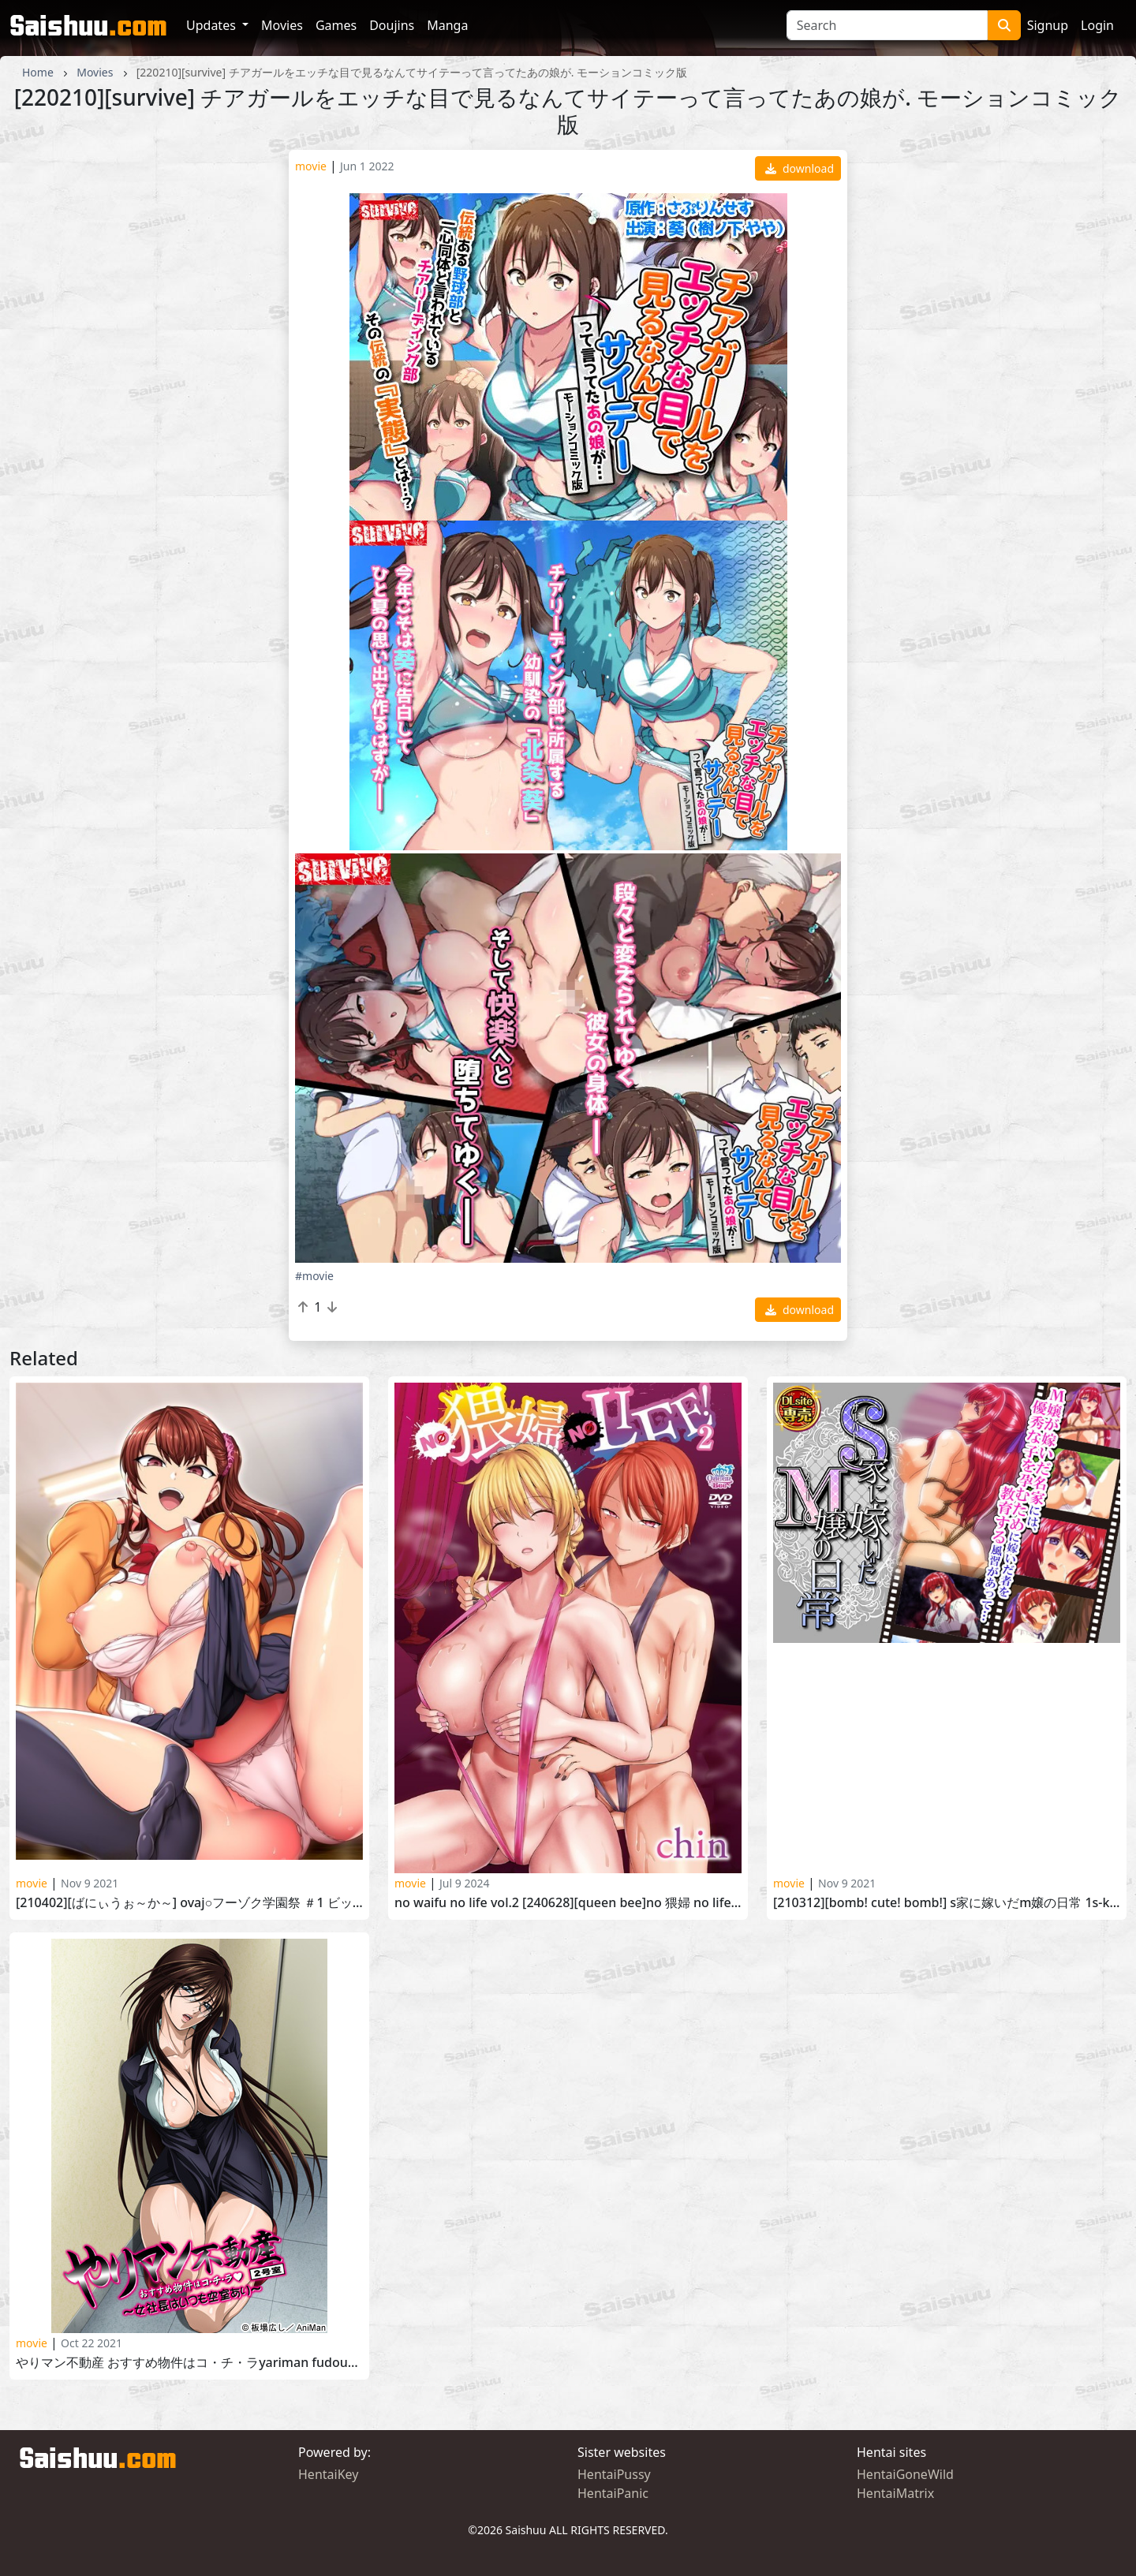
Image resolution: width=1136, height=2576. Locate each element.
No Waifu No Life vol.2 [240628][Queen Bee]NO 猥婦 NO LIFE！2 (568, 1902)
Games (336, 25)
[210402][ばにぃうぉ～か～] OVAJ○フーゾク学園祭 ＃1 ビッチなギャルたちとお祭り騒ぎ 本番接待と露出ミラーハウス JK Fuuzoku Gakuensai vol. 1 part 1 (189, 1902)
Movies (282, 25)
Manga (447, 25)
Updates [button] (212, 25)
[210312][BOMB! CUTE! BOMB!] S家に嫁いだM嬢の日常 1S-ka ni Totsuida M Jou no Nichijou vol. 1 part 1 (946, 1902)
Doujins (391, 25)
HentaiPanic (612, 2493)
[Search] (887, 25)
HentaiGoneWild (905, 2474)
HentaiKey (328, 2474)
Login (1097, 25)
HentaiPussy (614, 2474)
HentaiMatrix (895, 2493)
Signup (1047, 25)
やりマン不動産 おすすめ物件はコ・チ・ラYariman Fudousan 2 (189, 2362)
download (799, 168)
